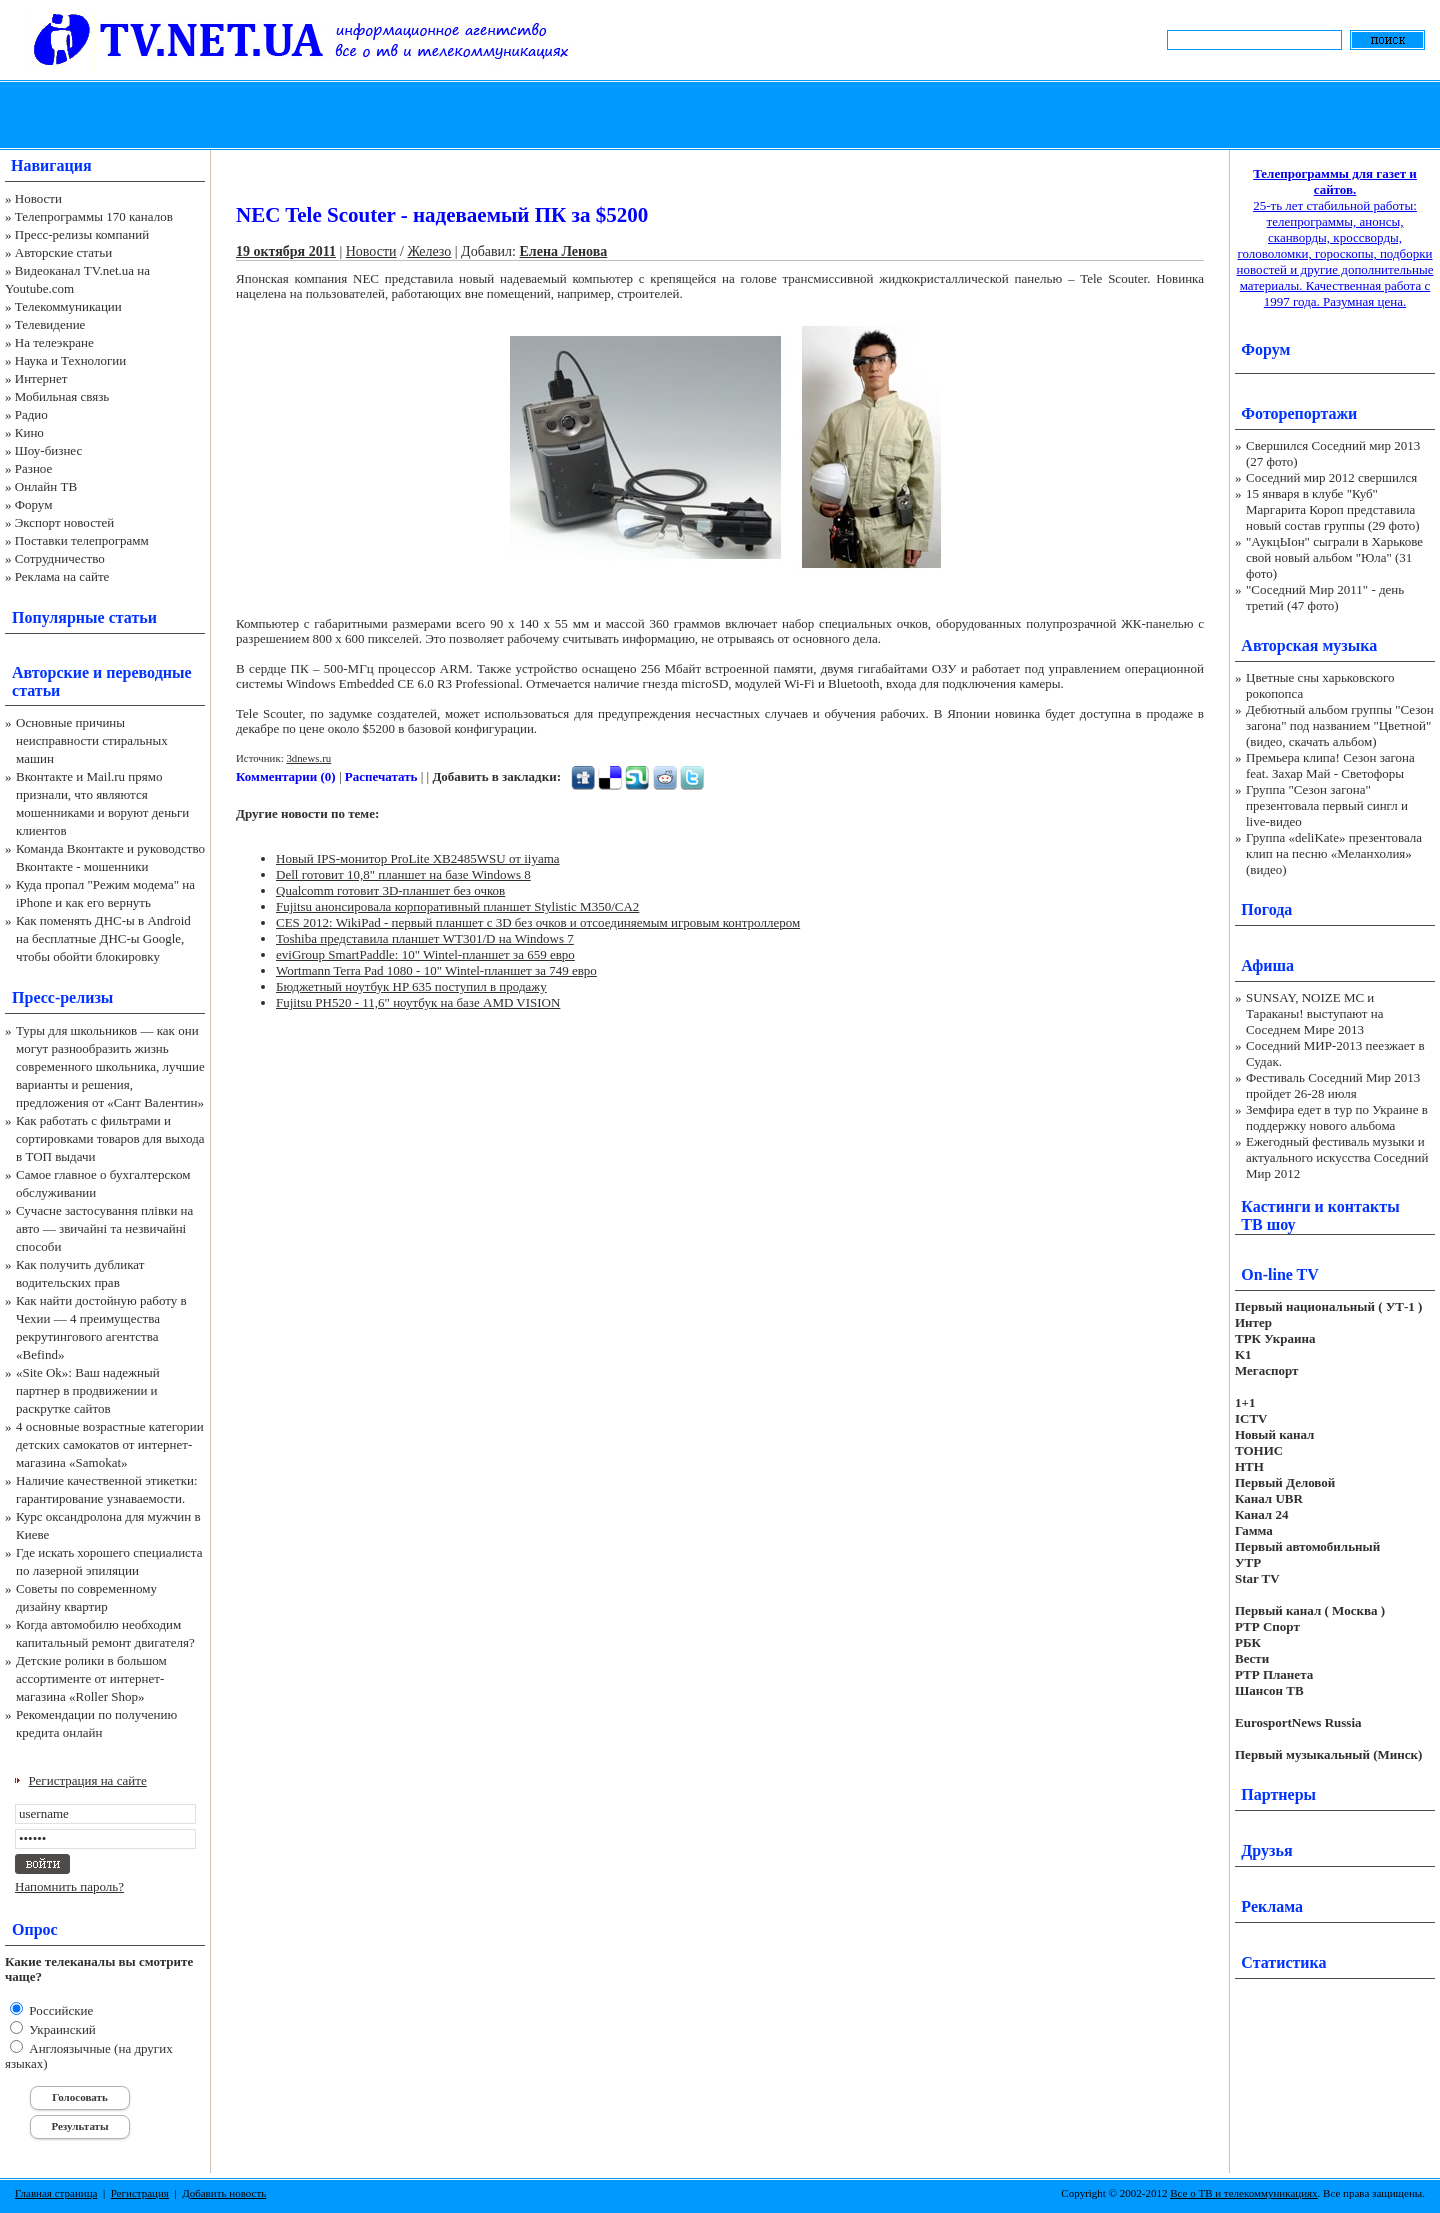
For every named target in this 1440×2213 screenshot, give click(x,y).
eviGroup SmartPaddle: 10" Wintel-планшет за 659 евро (425, 954)
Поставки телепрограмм (82, 540)
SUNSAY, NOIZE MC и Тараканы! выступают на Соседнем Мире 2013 (1314, 1013)
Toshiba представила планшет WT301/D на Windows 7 (425, 938)
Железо (429, 251)
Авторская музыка (1309, 645)
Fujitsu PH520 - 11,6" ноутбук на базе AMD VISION (418, 1002)
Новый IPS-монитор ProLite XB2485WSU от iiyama (418, 858)
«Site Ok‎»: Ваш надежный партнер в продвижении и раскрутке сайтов (88, 1390)
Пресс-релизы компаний (82, 234)
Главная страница (56, 2193)
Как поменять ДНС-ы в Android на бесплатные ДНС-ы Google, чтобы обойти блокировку (103, 938)
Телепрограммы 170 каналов (94, 216)
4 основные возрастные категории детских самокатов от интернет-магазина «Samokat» (110, 1444)
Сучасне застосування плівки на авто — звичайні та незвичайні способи (104, 1228)
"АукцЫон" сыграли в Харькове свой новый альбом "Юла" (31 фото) (1334, 557)
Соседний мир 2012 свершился (1331, 477)
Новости (38, 198)
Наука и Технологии (70, 360)
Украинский (61, 2029)
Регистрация (140, 2193)
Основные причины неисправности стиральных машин (92, 740)
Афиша (1267, 965)
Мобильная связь (62, 396)
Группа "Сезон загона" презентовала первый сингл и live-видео (1327, 805)
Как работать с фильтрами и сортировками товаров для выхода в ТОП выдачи (110, 1138)
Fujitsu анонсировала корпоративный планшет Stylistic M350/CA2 (457, 906)
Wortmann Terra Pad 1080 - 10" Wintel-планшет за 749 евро (436, 970)
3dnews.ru (308, 758)
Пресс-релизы (62, 997)
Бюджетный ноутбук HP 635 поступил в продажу (411, 986)
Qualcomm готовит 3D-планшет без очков (390, 890)
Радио (31, 414)
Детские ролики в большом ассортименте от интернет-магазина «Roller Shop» (91, 1678)
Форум (34, 504)
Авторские (50, 672)
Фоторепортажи (1299, 413)
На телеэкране (54, 342)
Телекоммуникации (68, 306)
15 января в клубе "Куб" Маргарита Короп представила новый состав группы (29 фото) (1333, 509)
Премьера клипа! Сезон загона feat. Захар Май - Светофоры (1330, 765)
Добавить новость (224, 2193)
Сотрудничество (60, 558)
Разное (34, 468)
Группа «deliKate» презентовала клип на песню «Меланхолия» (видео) (1334, 853)
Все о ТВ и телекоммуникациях (1243, 2193)
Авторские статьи (63, 252)
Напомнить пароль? (69, 1886)
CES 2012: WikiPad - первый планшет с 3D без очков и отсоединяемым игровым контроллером (538, 922)
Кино (29, 432)
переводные (148, 672)
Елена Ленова (563, 251)
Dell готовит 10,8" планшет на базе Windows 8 (403, 874)
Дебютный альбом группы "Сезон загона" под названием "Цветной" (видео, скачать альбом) (1340, 725)
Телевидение (50, 324)
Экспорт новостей (65, 522)
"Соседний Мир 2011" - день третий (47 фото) (1325, 597)
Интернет (41, 378)
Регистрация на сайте (88, 1780)
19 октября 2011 (286, 251)
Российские (59, 2010)
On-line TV (1280, 1274)
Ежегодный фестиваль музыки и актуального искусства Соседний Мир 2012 (1337, 1157)
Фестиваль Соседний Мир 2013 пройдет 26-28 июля (1333, 1085)
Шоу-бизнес (48, 450)
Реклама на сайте (62, 576)
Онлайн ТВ (46, 486)
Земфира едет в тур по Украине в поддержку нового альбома (1337, 1117)
